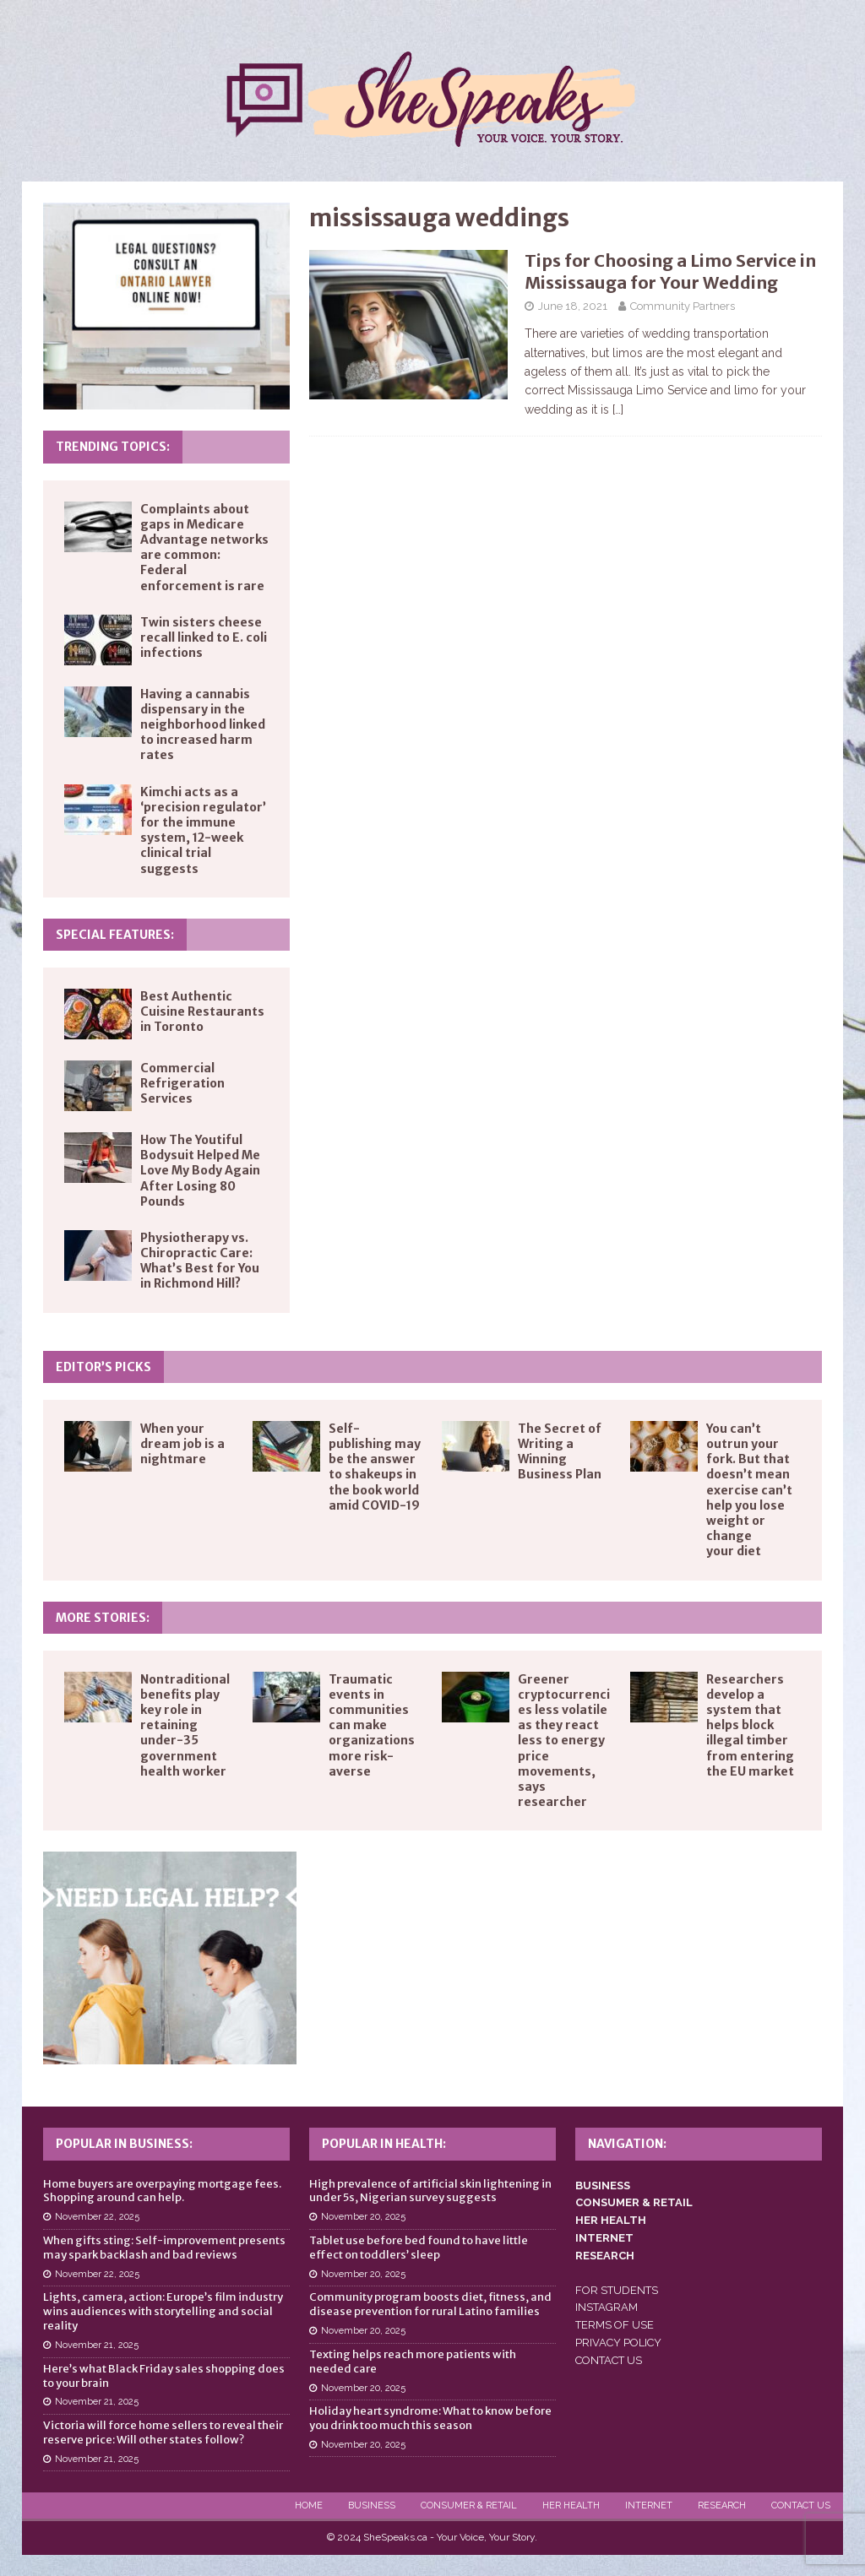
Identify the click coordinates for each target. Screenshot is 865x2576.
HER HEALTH (610, 2220)
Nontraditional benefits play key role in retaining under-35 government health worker (185, 1725)
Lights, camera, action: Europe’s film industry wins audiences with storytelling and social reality (163, 2311)
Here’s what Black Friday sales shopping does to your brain (164, 2376)
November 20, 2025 (363, 2216)
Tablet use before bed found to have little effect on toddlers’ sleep (418, 2247)
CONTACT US (608, 2360)
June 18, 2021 (572, 306)
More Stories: (103, 1617)
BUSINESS (602, 2185)
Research (722, 2505)
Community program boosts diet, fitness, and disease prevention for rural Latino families (430, 2304)
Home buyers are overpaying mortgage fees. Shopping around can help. (162, 2191)
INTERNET (604, 2238)
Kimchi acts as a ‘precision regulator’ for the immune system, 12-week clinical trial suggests (203, 830)
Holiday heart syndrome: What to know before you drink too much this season (430, 2418)
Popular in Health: (384, 2143)
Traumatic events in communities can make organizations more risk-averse (372, 1725)
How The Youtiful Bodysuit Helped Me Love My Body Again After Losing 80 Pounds (200, 1170)
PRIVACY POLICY (618, 2342)
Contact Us (800, 2505)
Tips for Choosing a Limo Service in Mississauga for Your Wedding (670, 271)
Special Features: (115, 934)
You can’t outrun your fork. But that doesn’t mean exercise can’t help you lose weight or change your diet (749, 1490)
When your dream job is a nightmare (182, 1444)
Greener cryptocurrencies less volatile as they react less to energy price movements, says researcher (564, 1741)
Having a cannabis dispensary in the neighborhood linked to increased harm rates (202, 724)
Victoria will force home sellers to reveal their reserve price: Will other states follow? (163, 2432)
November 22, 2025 (97, 2216)
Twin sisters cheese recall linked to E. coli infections (203, 637)
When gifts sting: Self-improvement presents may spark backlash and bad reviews (164, 2247)
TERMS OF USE (614, 2324)
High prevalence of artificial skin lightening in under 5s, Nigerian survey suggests (430, 2191)
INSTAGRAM (606, 2307)
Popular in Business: (124, 2143)
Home (309, 2505)
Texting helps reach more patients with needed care (412, 2361)
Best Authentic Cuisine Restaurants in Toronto (202, 1011)
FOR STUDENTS (616, 2290)
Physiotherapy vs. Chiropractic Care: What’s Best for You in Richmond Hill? (199, 1261)
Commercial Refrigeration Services (182, 1083)
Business (371, 2505)
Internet (648, 2505)
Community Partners (682, 306)
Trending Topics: (113, 446)
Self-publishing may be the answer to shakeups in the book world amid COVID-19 (375, 1467)
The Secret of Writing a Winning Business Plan (559, 1452)
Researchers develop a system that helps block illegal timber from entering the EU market (750, 1725)
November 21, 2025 (97, 2345)
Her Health (571, 2505)
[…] (617, 409)
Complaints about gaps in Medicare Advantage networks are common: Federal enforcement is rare (204, 548)
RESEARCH (604, 2255)
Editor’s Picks (103, 1367)
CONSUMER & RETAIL (634, 2202)
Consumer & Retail (469, 2505)
